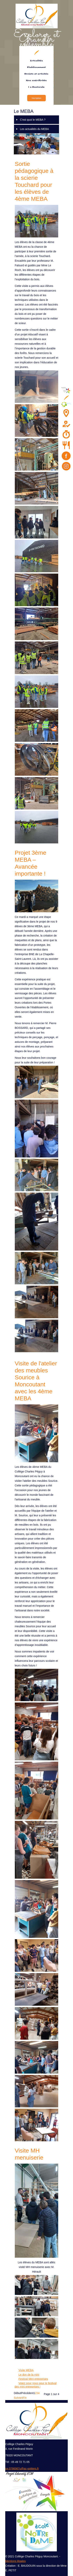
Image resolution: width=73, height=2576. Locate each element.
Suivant (18, 2397)
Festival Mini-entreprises (33, 2378)
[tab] (36, 119)
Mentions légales (15, 2561)
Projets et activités (36, 74)
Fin (24, 2397)
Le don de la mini (28, 2374)
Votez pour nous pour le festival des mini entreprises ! (35, 2385)
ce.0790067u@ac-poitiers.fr (22, 2468)
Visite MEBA (26, 2370)
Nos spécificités (36, 80)
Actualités (36, 60)
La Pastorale (36, 87)
